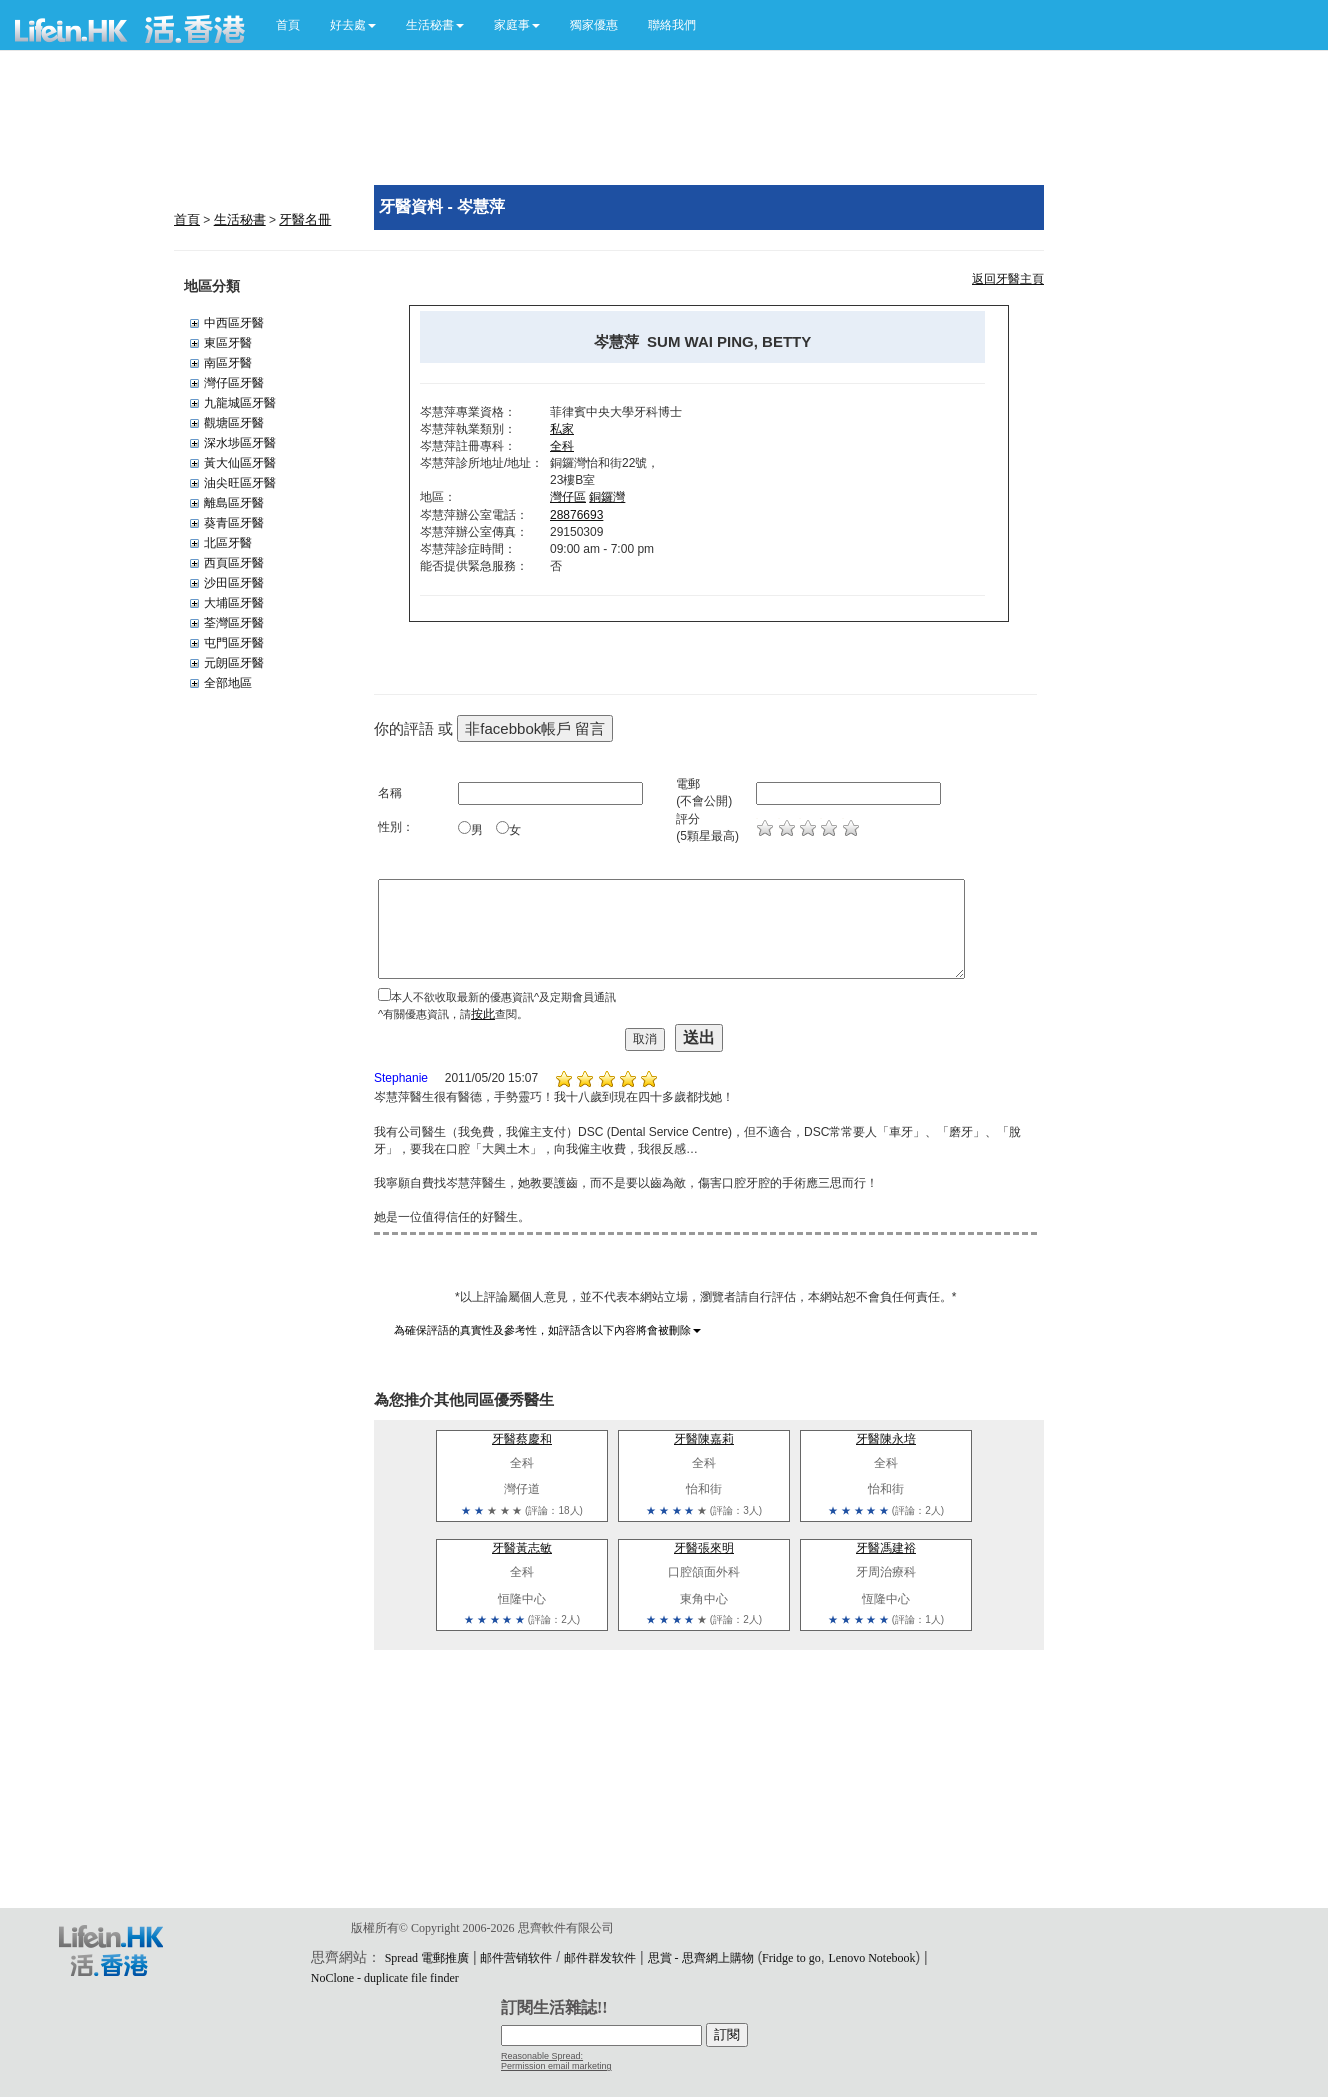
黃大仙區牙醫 (240, 463)
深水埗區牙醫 (240, 443)
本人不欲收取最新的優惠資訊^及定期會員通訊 (503, 997)
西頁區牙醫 (234, 563)
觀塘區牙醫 (234, 423)
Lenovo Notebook (872, 1958)
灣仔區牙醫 (234, 383)
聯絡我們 (672, 25)
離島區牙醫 (234, 503)
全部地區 (228, 683)
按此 (483, 1014)
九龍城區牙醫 (240, 403)
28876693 (576, 515)
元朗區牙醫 (234, 663)
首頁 (288, 25)
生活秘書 (240, 219)
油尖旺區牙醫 (240, 483)
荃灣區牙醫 (234, 623)
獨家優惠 (594, 25)
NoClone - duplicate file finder (385, 1978)
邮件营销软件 (516, 1958)
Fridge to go (791, 1958)
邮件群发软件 (600, 1958)
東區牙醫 (228, 343)
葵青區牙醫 (234, 523)
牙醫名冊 (305, 219)
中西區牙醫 (234, 323)
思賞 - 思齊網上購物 (701, 1958)
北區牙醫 (228, 543)
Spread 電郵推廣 (427, 1958)
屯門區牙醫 (234, 643)
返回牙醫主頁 (1008, 279)
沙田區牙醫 (234, 583)
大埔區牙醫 (234, 603)
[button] (353, 25)
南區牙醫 (228, 363)
